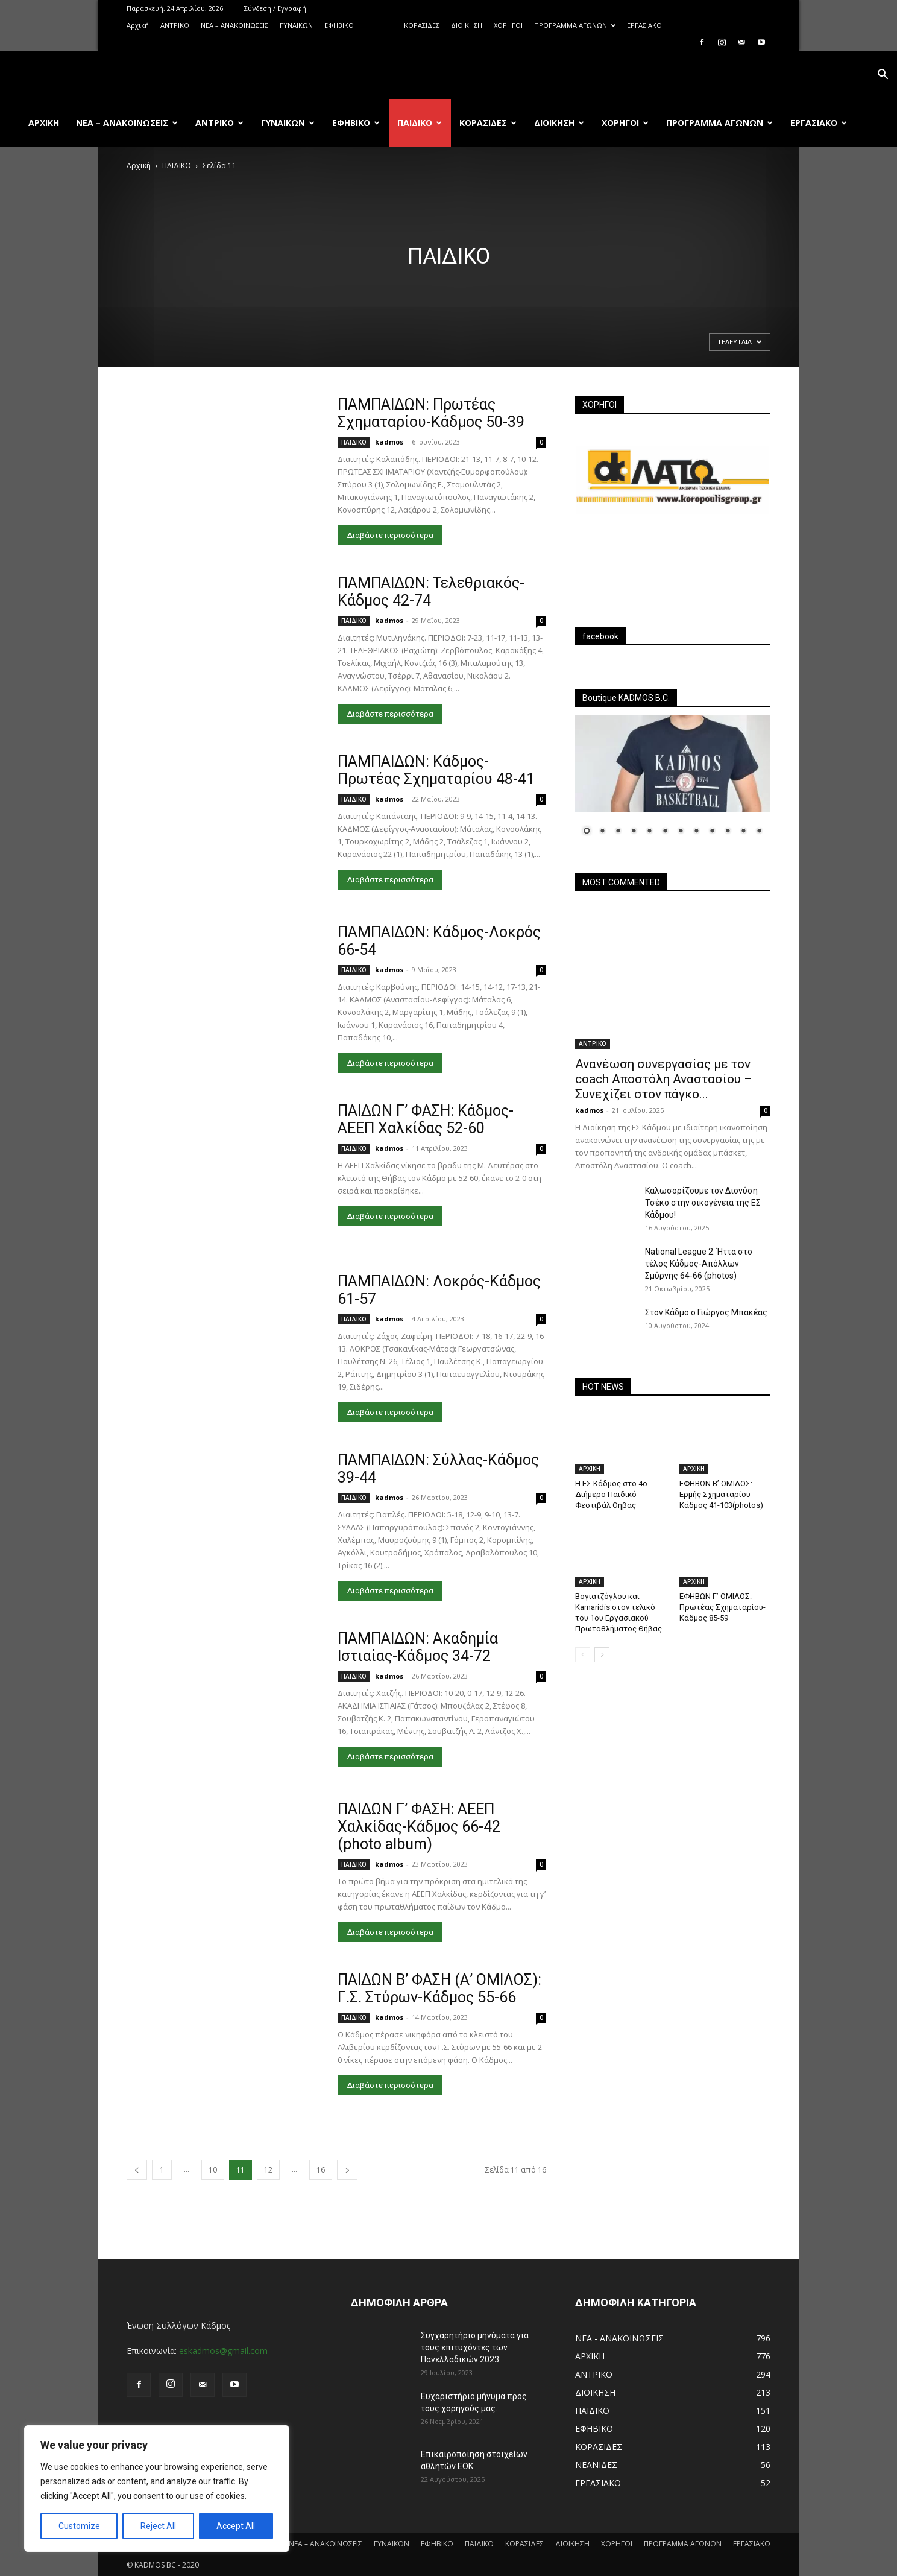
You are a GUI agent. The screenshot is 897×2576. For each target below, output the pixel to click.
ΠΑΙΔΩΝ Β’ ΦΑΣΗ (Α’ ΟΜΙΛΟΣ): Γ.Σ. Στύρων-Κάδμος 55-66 (439, 1988)
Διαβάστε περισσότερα (390, 535)
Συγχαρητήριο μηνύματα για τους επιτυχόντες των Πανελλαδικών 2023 (475, 2347)
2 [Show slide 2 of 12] (602, 831)
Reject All (158, 2526)
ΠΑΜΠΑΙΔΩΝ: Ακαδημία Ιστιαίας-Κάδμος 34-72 (418, 1647)
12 (268, 2170)
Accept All (235, 2526)
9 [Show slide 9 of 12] (712, 831)
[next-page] (347, 2170)
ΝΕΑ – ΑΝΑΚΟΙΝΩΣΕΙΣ (234, 25)
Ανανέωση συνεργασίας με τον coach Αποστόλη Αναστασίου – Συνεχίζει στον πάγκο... (663, 1079)
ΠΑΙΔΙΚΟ (378, 25)
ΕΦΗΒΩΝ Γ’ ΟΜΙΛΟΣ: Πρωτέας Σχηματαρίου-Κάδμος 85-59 (722, 1607)
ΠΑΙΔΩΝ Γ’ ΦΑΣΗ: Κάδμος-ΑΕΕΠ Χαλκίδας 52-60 (426, 1119)
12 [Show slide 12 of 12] (759, 831)
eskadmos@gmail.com (223, 2350)
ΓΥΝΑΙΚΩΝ (296, 25)
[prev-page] (137, 2170)
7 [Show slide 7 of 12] (680, 831)
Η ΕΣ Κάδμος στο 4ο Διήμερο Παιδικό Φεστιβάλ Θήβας (611, 1494)
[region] (156, 2488)
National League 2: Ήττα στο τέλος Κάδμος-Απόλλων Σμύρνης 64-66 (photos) (698, 1263)
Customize (79, 2526)
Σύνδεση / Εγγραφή (275, 8)
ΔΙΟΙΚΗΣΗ (466, 25)
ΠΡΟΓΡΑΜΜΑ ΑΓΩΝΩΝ (574, 25)
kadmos (389, 441)
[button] (882, 75)
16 (320, 2170)
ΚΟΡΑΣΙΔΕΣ (421, 25)
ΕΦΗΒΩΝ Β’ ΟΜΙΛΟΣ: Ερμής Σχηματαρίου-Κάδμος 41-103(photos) (721, 1494)
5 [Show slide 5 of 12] (649, 831)
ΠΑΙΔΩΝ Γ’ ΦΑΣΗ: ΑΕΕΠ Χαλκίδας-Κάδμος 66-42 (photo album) (419, 1826)
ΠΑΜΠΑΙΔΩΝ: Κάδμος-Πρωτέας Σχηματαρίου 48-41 (436, 770)
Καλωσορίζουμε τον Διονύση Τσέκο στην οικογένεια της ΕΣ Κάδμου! (703, 1203)
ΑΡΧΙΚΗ (589, 1468)
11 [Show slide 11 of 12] (743, 831)
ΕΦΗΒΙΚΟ (339, 25)
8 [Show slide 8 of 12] (696, 831)
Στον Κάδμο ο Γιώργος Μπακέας (706, 1312)
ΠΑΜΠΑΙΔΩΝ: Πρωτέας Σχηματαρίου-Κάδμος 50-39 (431, 413)
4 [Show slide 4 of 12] (633, 831)
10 (213, 2170)
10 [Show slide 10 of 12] (727, 831)
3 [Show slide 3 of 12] (618, 831)
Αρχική (138, 25)
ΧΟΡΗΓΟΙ (508, 25)
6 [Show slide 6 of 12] (665, 831)
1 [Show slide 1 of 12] (586, 831)
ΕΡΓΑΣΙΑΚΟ (644, 25)
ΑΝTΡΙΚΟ (174, 25)
